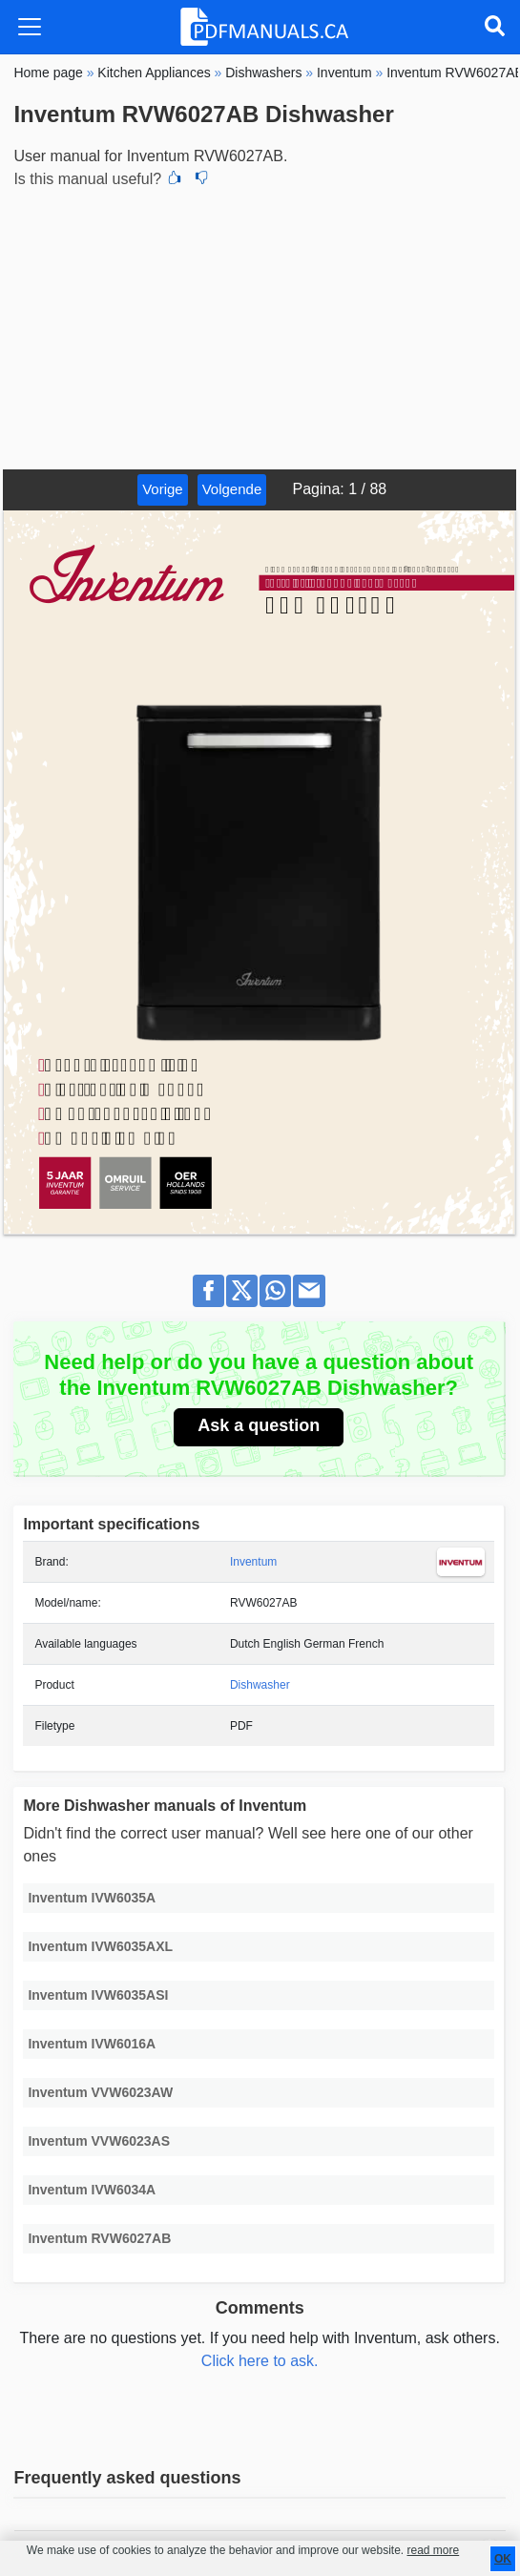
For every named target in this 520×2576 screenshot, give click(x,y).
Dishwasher (260, 1685)
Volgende (232, 489)
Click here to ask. (260, 2361)
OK (502, 2559)
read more (432, 2550)
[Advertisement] (259, 326)
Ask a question (259, 1425)
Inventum (253, 1561)
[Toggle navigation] (29, 26)
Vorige (162, 489)
